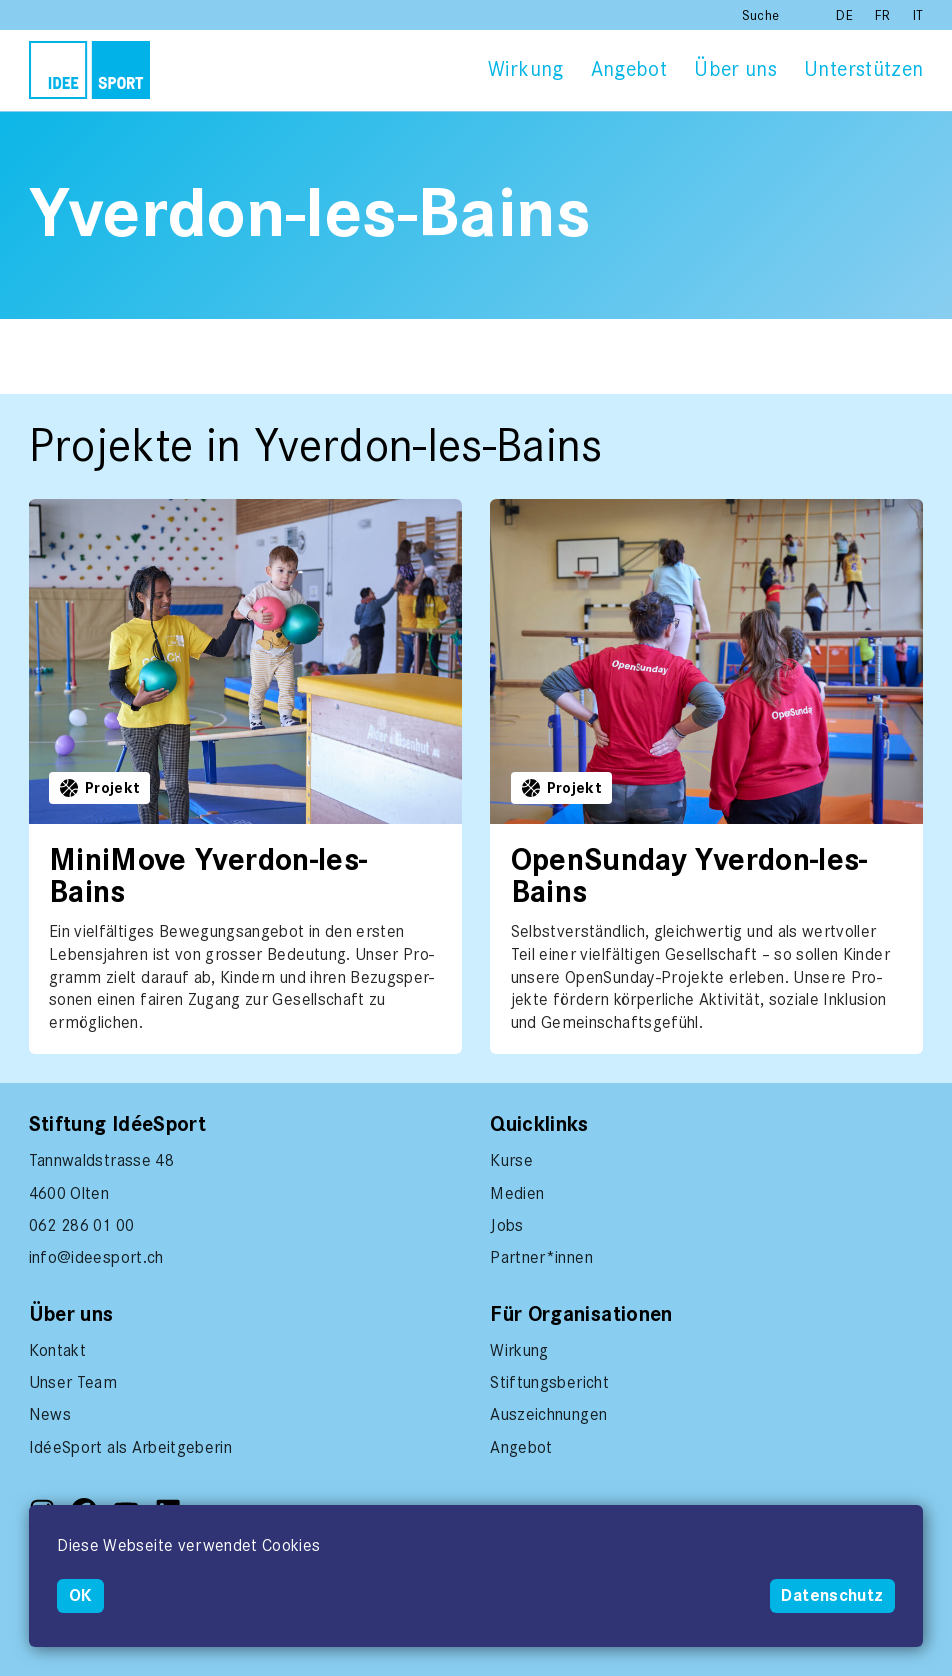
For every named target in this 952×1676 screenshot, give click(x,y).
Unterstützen (863, 69)
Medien (517, 1193)
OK (81, 1595)
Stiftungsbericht (549, 1382)
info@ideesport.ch (96, 1257)
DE (846, 15)
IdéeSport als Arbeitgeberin (130, 1447)
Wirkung (525, 69)
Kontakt (57, 1350)
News (50, 1414)
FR (885, 15)
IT (918, 15)
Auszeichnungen (548, 1414)
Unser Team (73, 1382)
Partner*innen (541, 1257)
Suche (761, 15)
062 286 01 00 (82, 1225)
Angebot (629, 69)
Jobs (506, 1225)
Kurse (511, 1160)
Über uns (735, 69)
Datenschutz (832, 1595)
